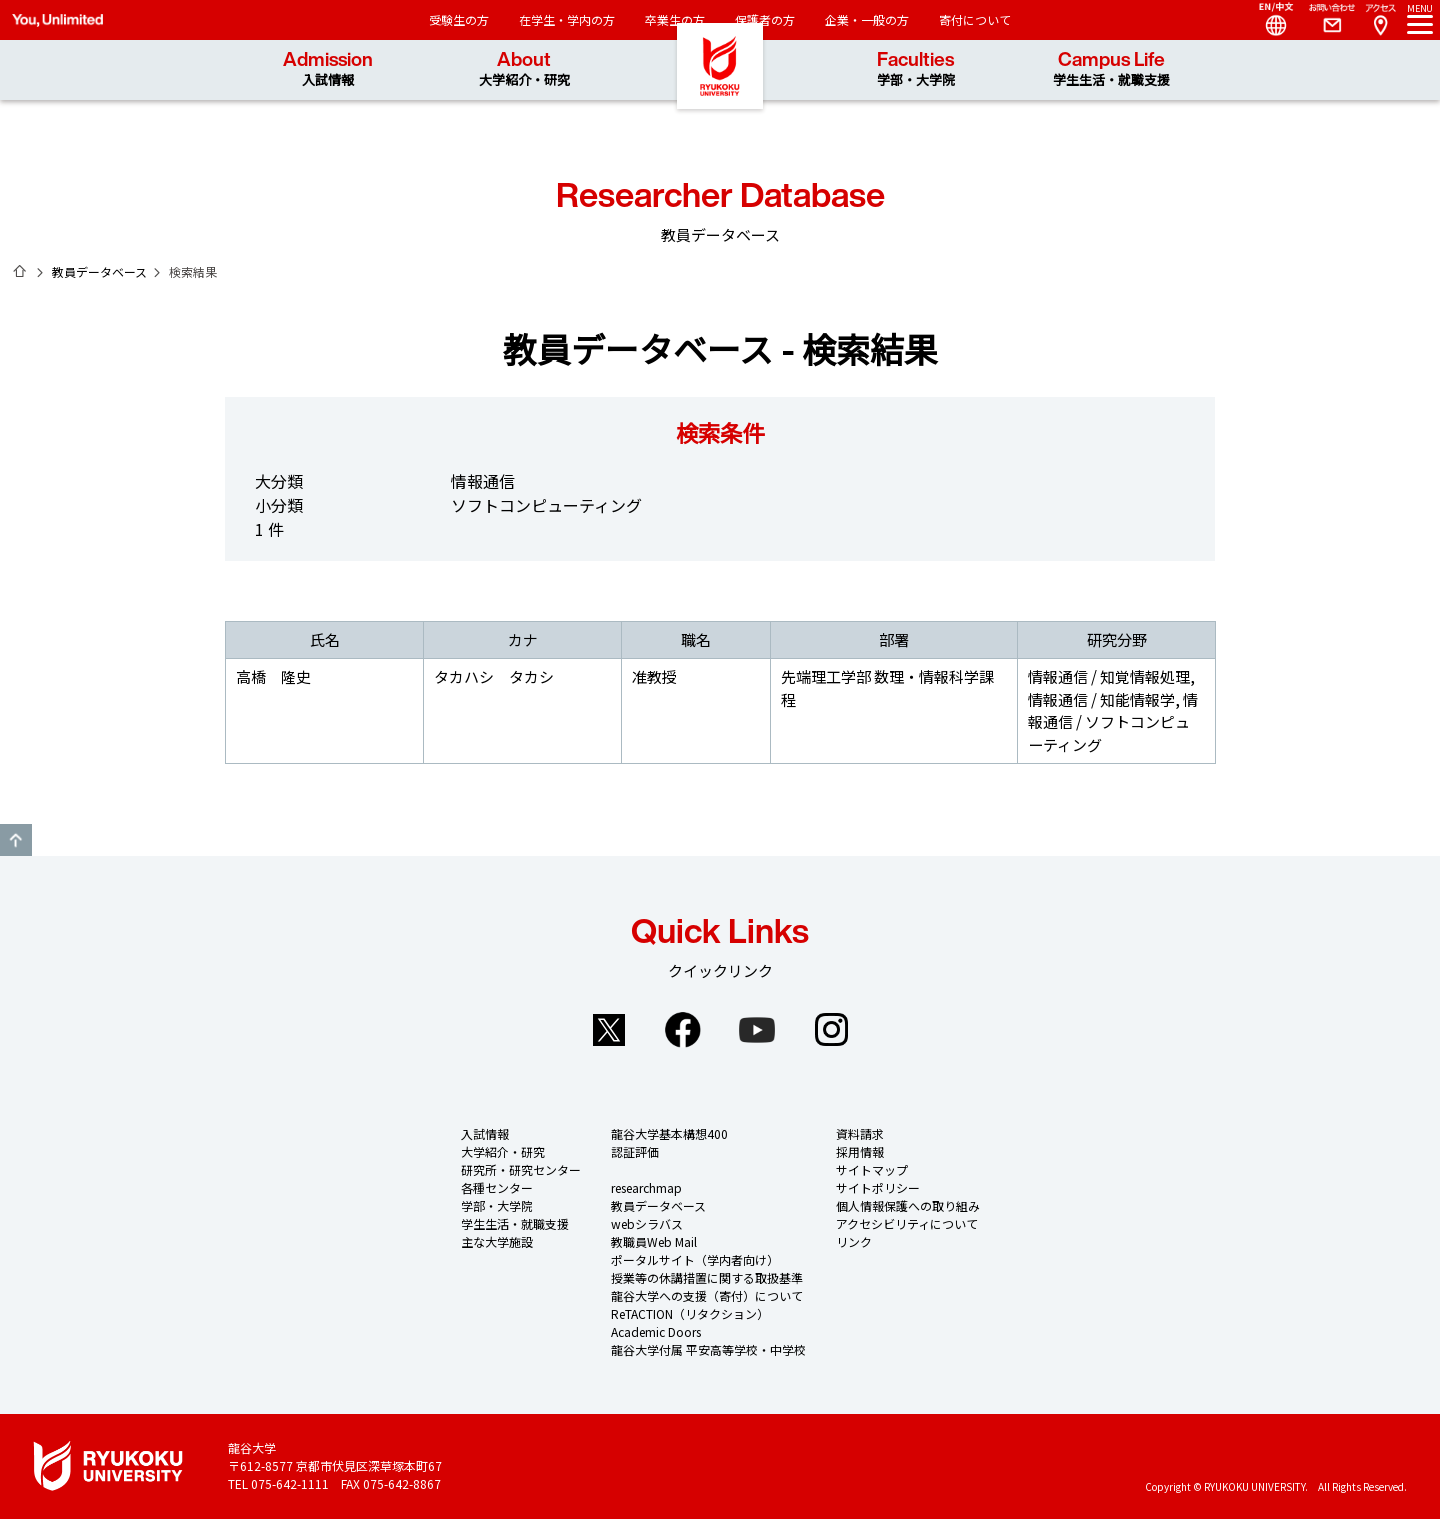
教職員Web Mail (654, 1241)
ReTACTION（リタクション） (690, 1313)
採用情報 (860, 1151)
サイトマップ (872, 1169)
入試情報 (485, 1133)
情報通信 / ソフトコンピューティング (1113, 722)
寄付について (975, 19)
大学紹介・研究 (503, 1151)
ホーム (20, 271)
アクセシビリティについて (907, 1223)
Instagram (831, 1030)
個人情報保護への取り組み (908, 1205)
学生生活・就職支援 (515, 1223)
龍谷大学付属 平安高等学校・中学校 (708, 1349)
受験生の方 (459, 19)
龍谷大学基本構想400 (669, 1133)
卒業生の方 (675, 19)
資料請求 (860, 1133)
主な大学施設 (497, 1241)
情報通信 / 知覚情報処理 (1109, 676)
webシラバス (647, 1223)
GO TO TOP (16, 840)
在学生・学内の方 (567, 19)
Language (1268, 20)
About (524, 69)
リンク (854, 1241)
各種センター (497, 1187)
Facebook (683, 1030)
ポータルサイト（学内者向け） (695, 1259)
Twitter (609, 1030)
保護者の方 (765, 19)
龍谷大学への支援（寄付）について (707, 1295)
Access (1380, 20)
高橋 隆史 (273, 676)
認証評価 (635, 1151)
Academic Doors (656, 1331)
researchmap (646, 1187)
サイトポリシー (878, 1187)
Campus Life (1111, 69)
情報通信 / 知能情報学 (1101, 699)
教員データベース (99, 271)
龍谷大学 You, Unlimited (720, 100)
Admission (328, 69)
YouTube (757, 1030)
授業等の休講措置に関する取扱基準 (707, 1277)
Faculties (916, 69)
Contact (1324, 20)
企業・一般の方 (867, 19)
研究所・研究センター (521, 1169)
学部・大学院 (497, 1205)
